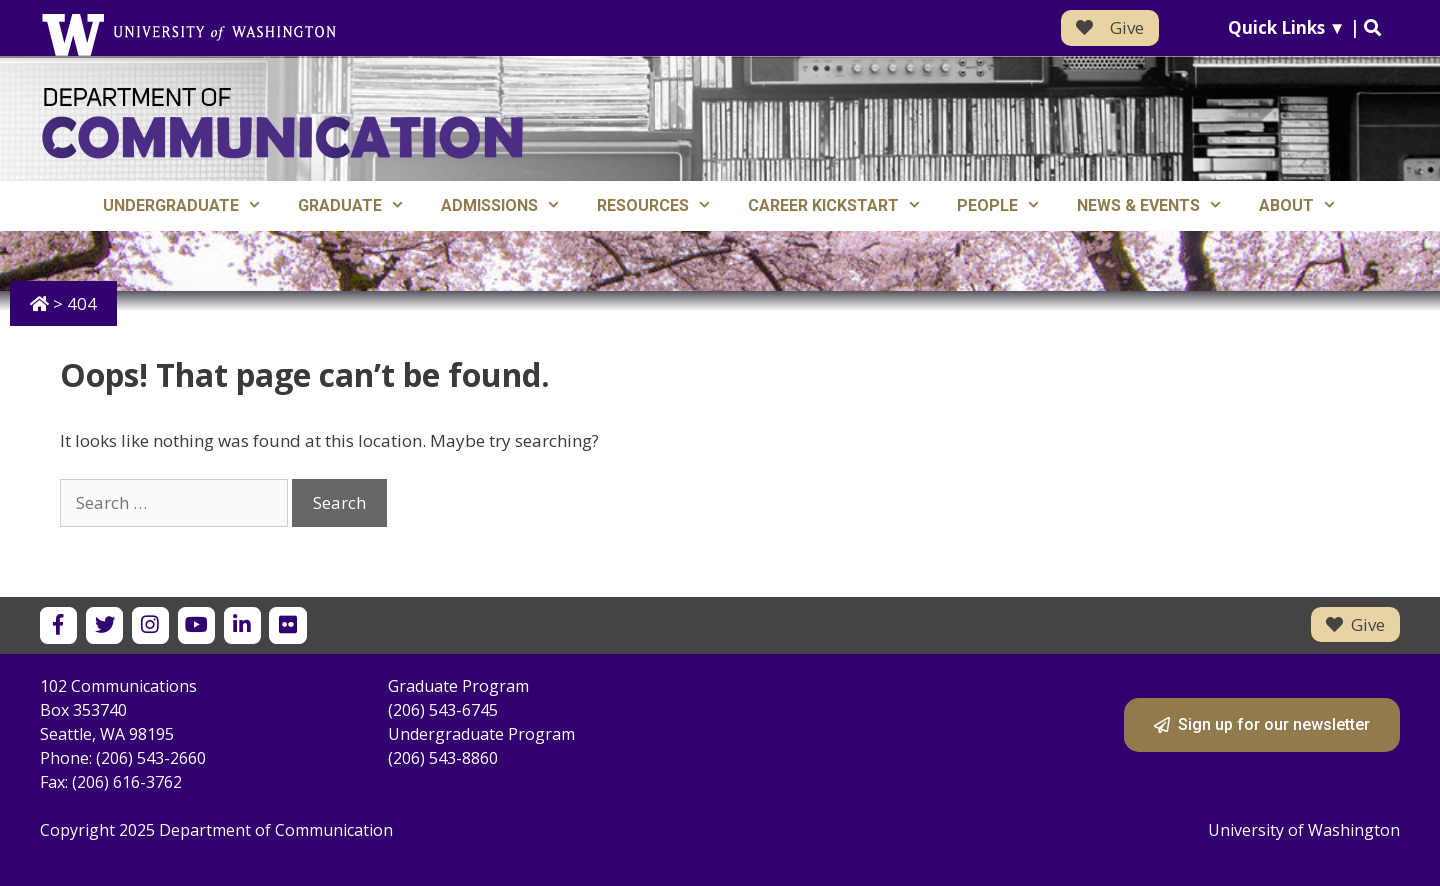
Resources (663, 206)
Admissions (510, 206)
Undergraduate (191, 206)
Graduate (360, 206)
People (1008, 206)
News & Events (1159, 206)
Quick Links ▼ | (1304, 27)
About (1307, 206)
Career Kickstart (844, 206)
